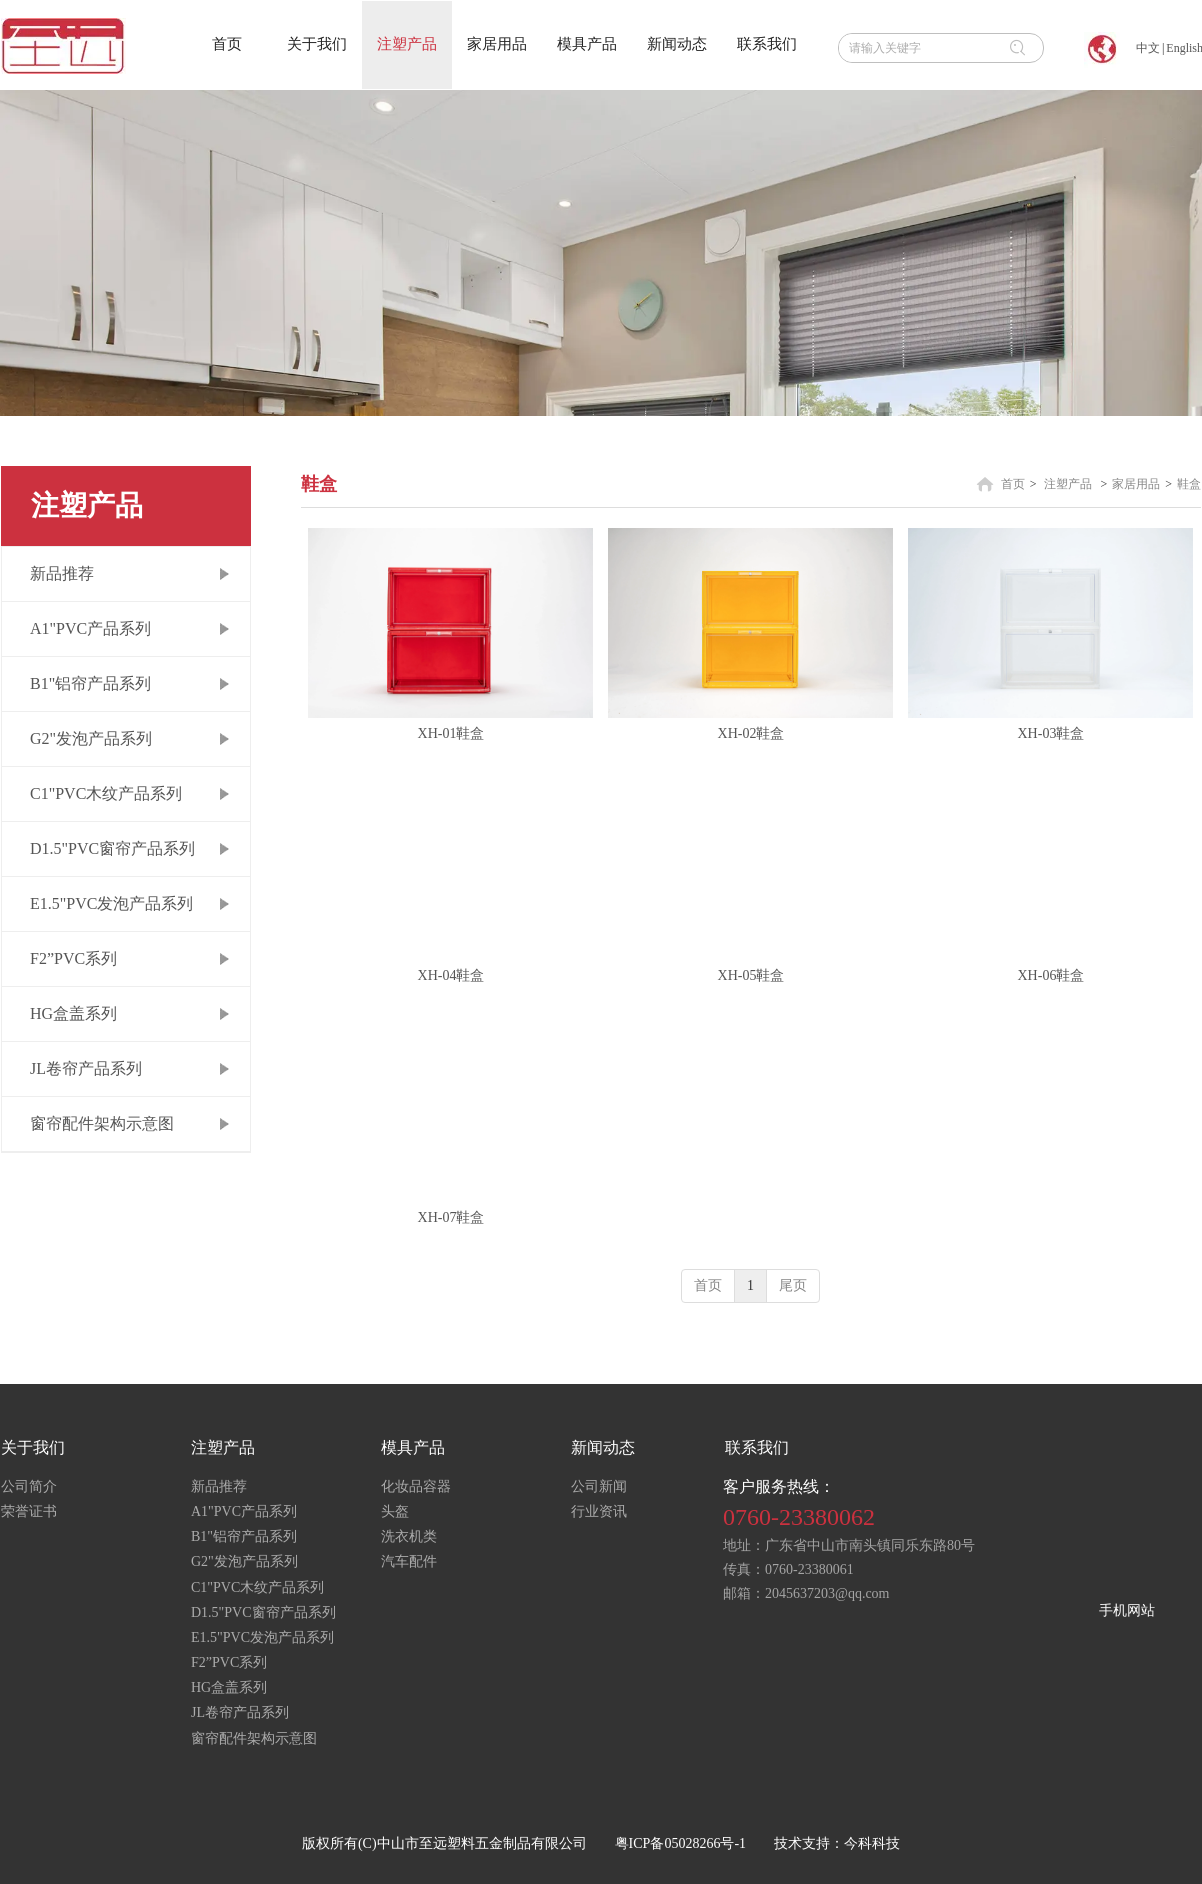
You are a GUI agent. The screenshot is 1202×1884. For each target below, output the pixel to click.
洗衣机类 (409, 1536)
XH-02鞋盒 (751, 733)
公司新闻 (599, 1486)
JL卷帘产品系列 (240, 1712)
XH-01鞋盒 (451, 733)
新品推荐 (219, 1486)
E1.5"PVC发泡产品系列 (262, 1637)
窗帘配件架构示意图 (254, 1738)
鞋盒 (1189, 484)
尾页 (793, 1285)
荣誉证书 (29, 1511)
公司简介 (29, 1486)
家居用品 (1136, 484)
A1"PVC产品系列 (244, 1511)
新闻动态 (603, 1447)
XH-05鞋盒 (751, 975)
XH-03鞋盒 (1051, 733)
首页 (1013, 484)
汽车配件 (409, 1561)
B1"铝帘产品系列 (244, 1536)
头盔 (395, 1511)
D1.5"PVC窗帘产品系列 (263, 1612)
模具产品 (413, 1447)
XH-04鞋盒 (451, 975)
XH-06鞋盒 (1051, 975)
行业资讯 (599, 1511)
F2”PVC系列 (229, 1662)
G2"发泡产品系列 (244, 1561)
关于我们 (33, 1447)
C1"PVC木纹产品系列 (257, 1587)
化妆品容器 (416, 1486)
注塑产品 (1068, 484)
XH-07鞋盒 (451, 1217)
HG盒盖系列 (229, 1687)
